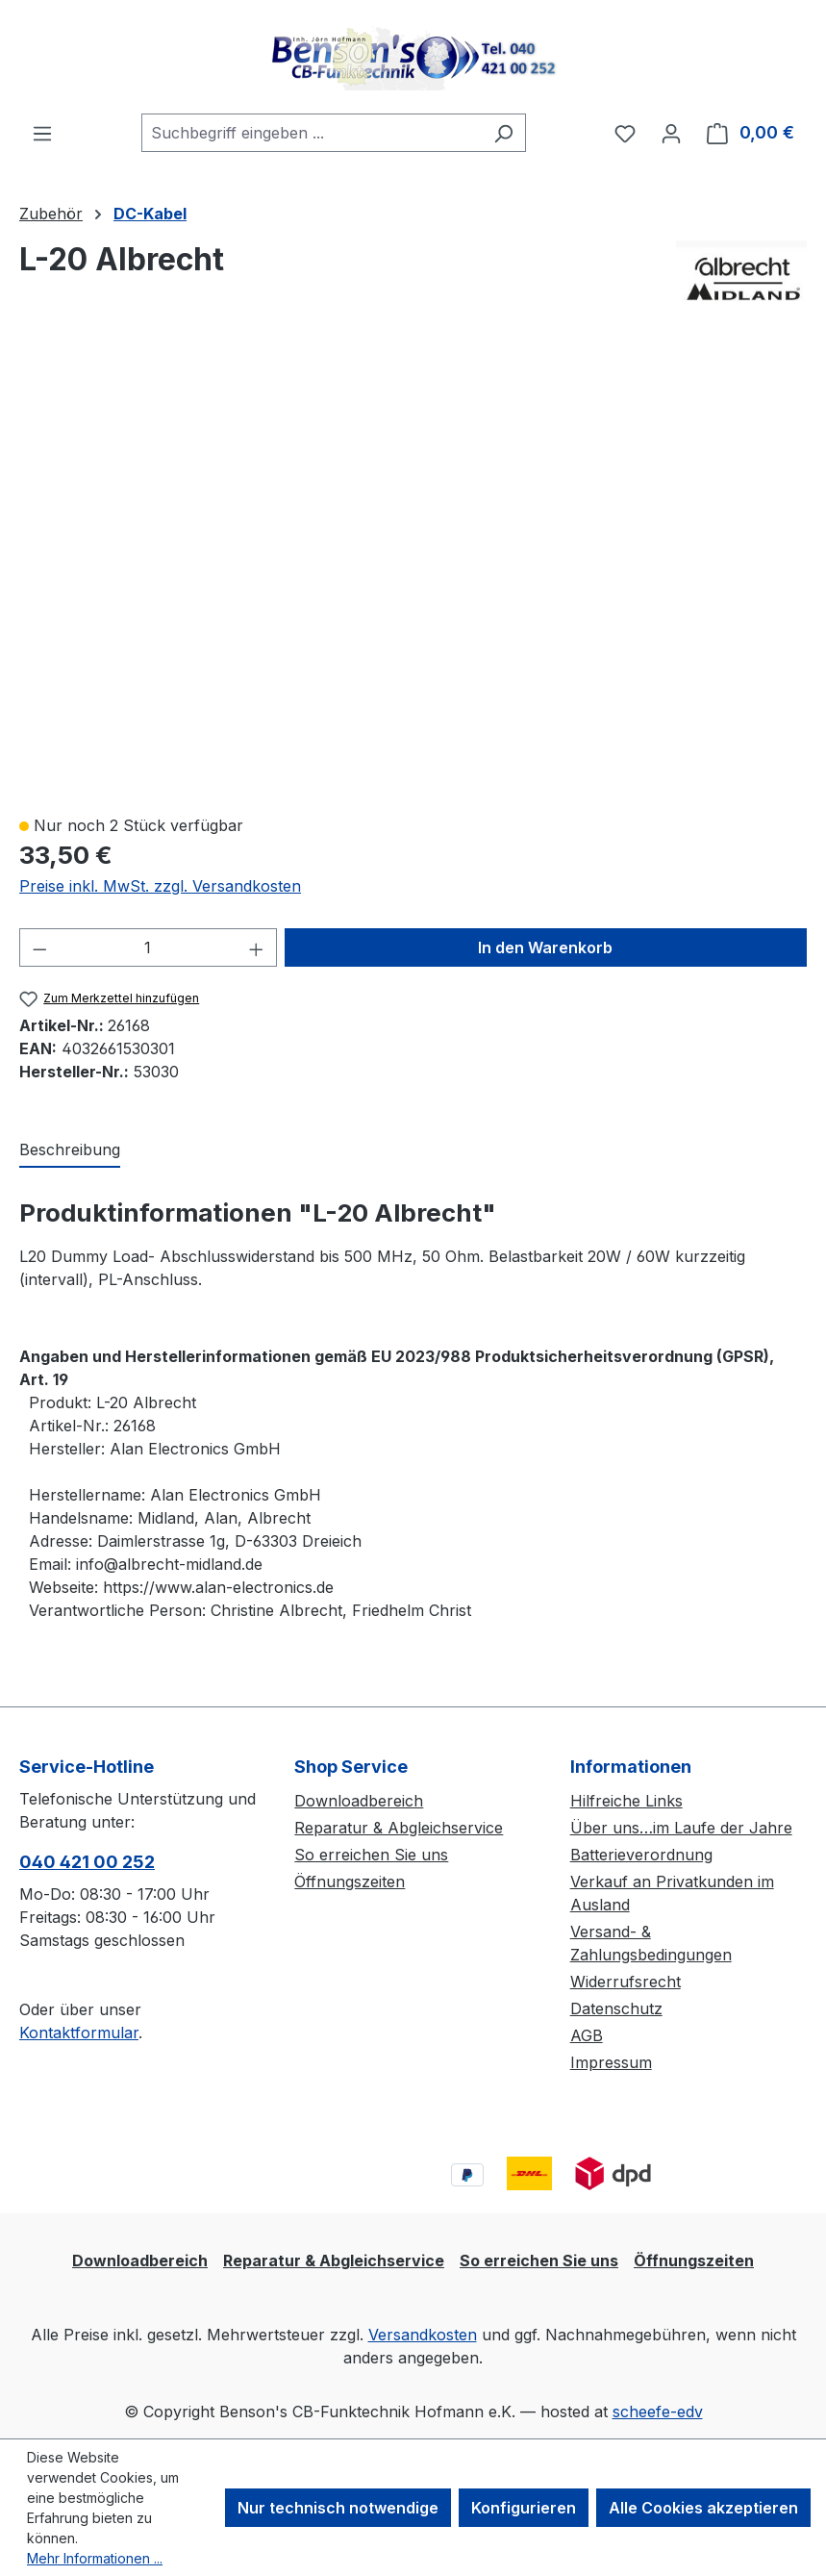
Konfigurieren (523, 2507)
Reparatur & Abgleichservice (398, 1827)
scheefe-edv (658, 2411)
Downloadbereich (358, 1800)
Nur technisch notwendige (338, 2507)
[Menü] (42, 133)
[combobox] (311, 133)
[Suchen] (503, 133)
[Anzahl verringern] (39, 947)
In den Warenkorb (545, 947)
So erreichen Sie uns (371, 1854)
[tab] (69, 1150)
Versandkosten (422, 2334)
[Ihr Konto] (671, 133)
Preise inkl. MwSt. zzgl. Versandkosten (160, 886)
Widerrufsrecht (625, 1981)
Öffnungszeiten (349, 1881)
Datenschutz (616, 2008)
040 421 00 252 (87, 1862)
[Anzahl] (148, 947)
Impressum (611, 2062)
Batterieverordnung (641, 1854)
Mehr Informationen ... (95, 2558)
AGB (586, 2035)
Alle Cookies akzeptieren (703, 2507)
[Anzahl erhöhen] (257, 947)
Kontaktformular (78, 2032)
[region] (413, 572)
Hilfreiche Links (626, 1800)
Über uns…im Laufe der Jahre (681, 1827)
